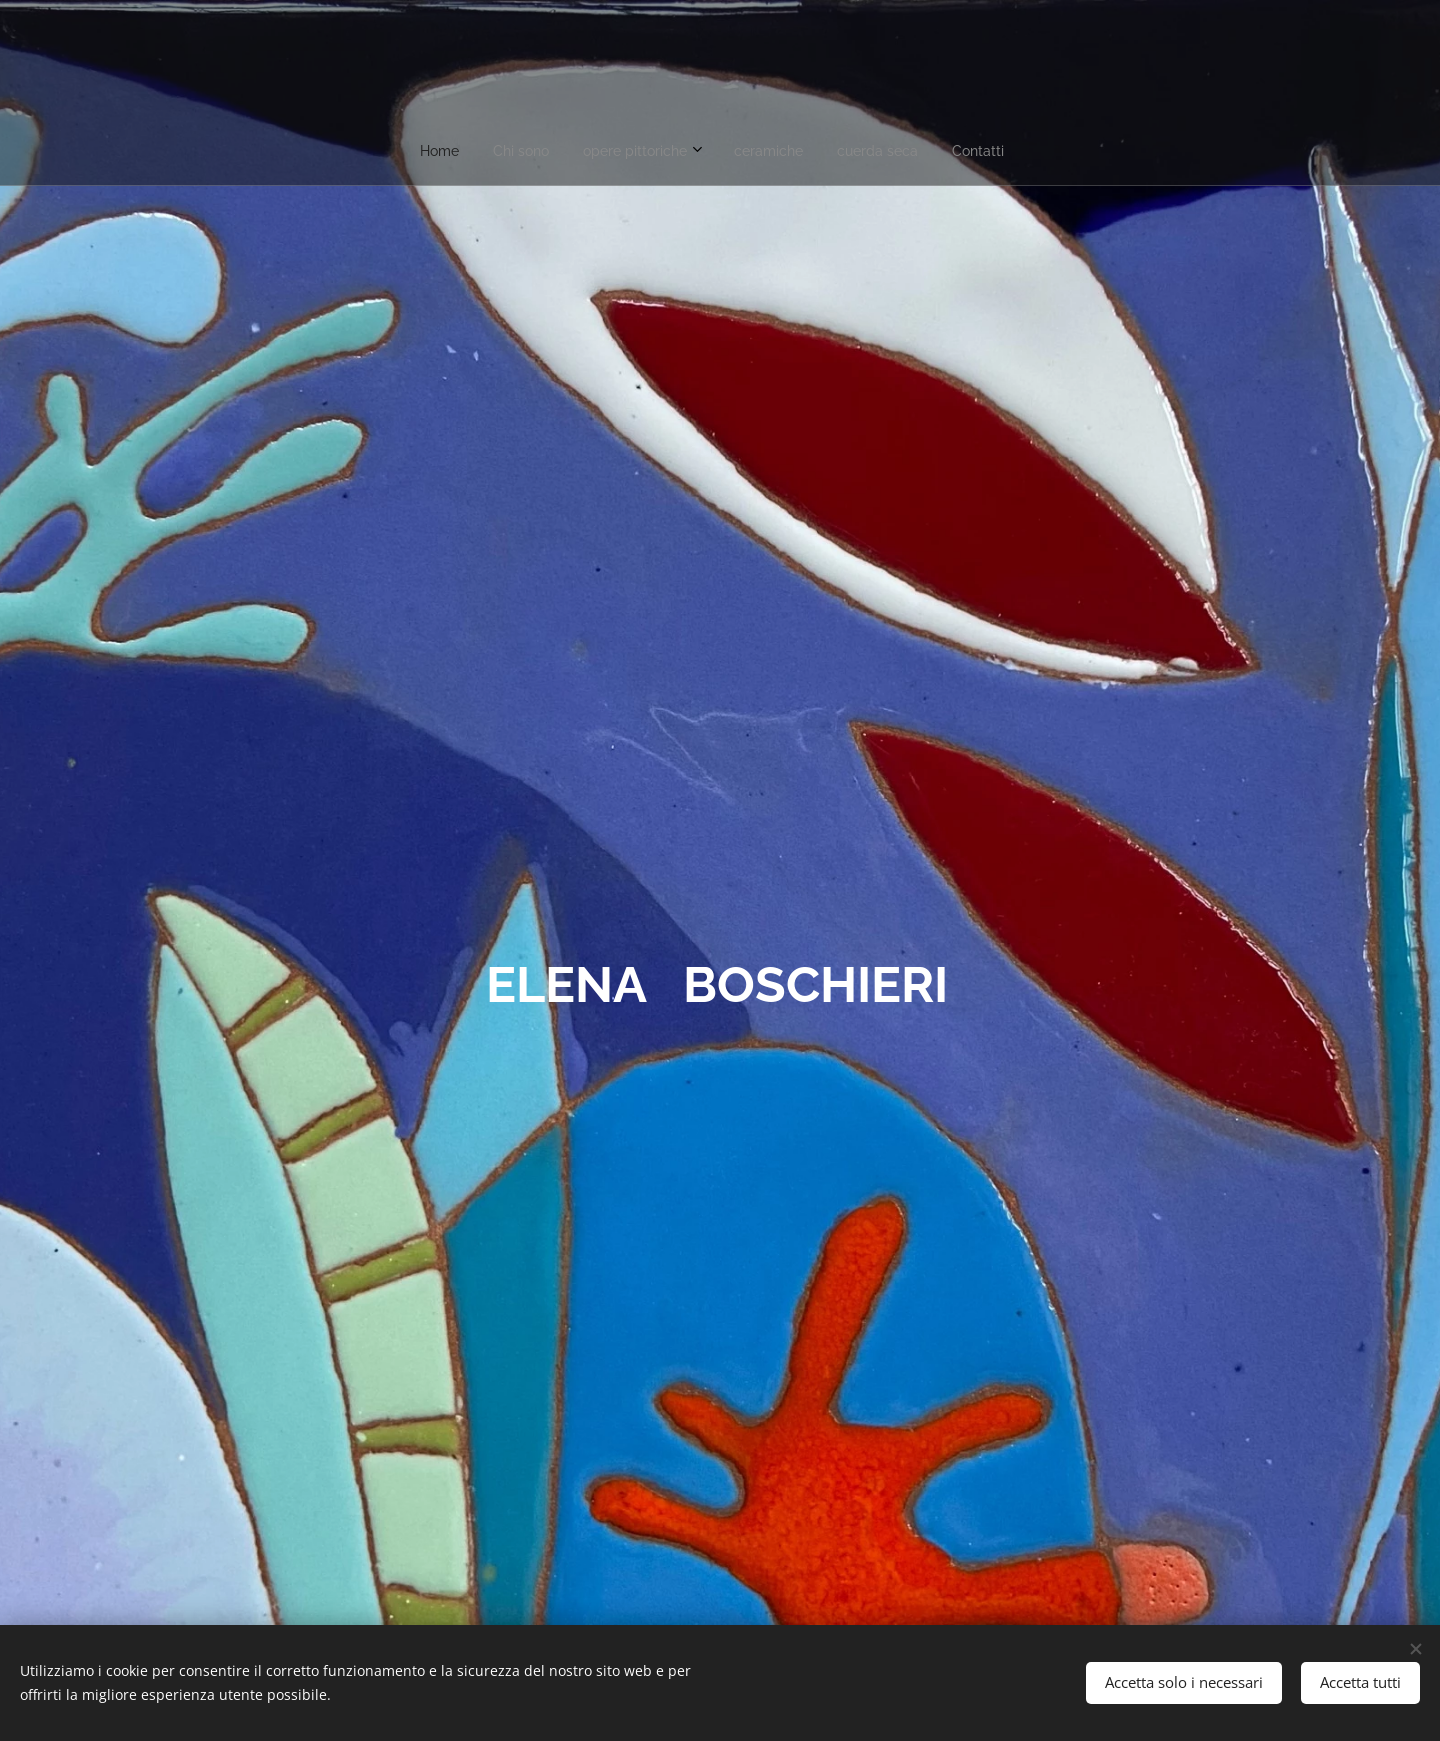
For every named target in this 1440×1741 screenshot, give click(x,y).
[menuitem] (628, 151)
